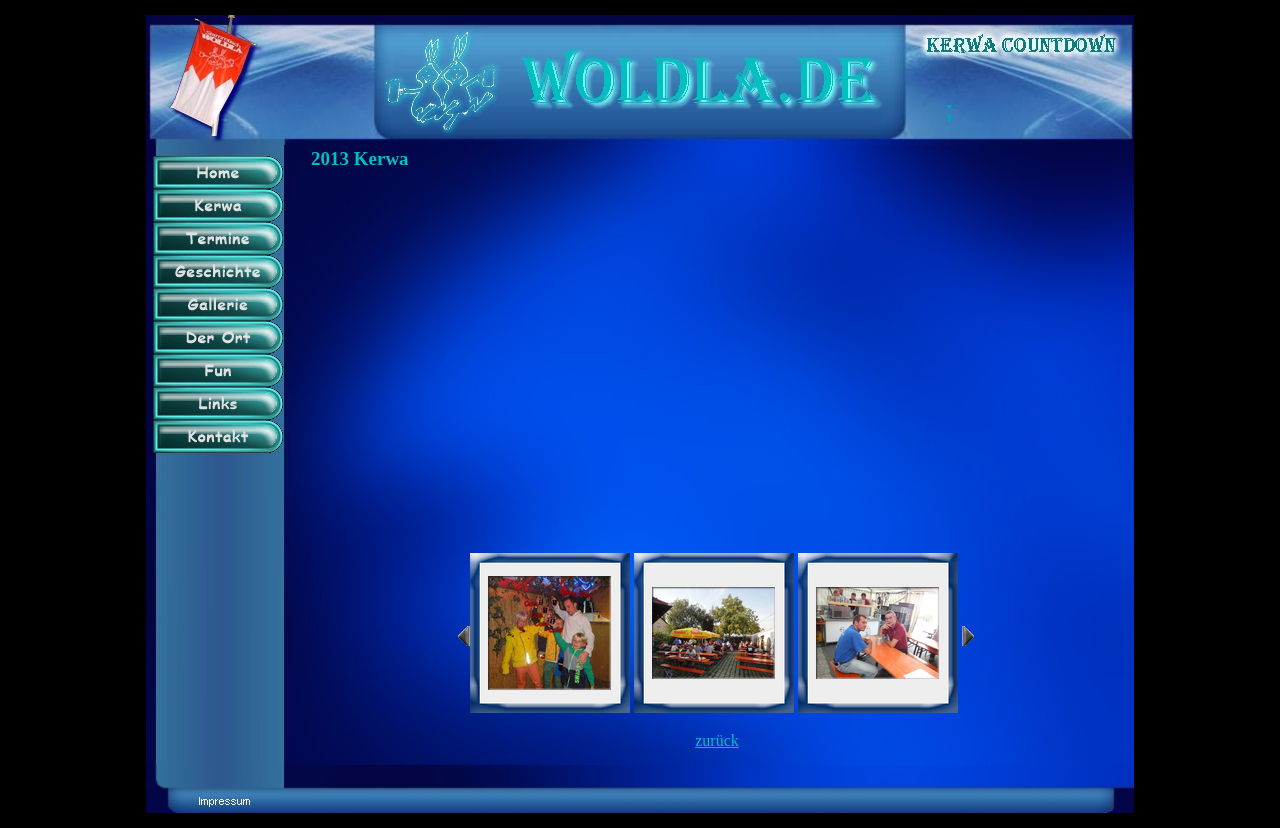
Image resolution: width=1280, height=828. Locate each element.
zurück (717, 740)
